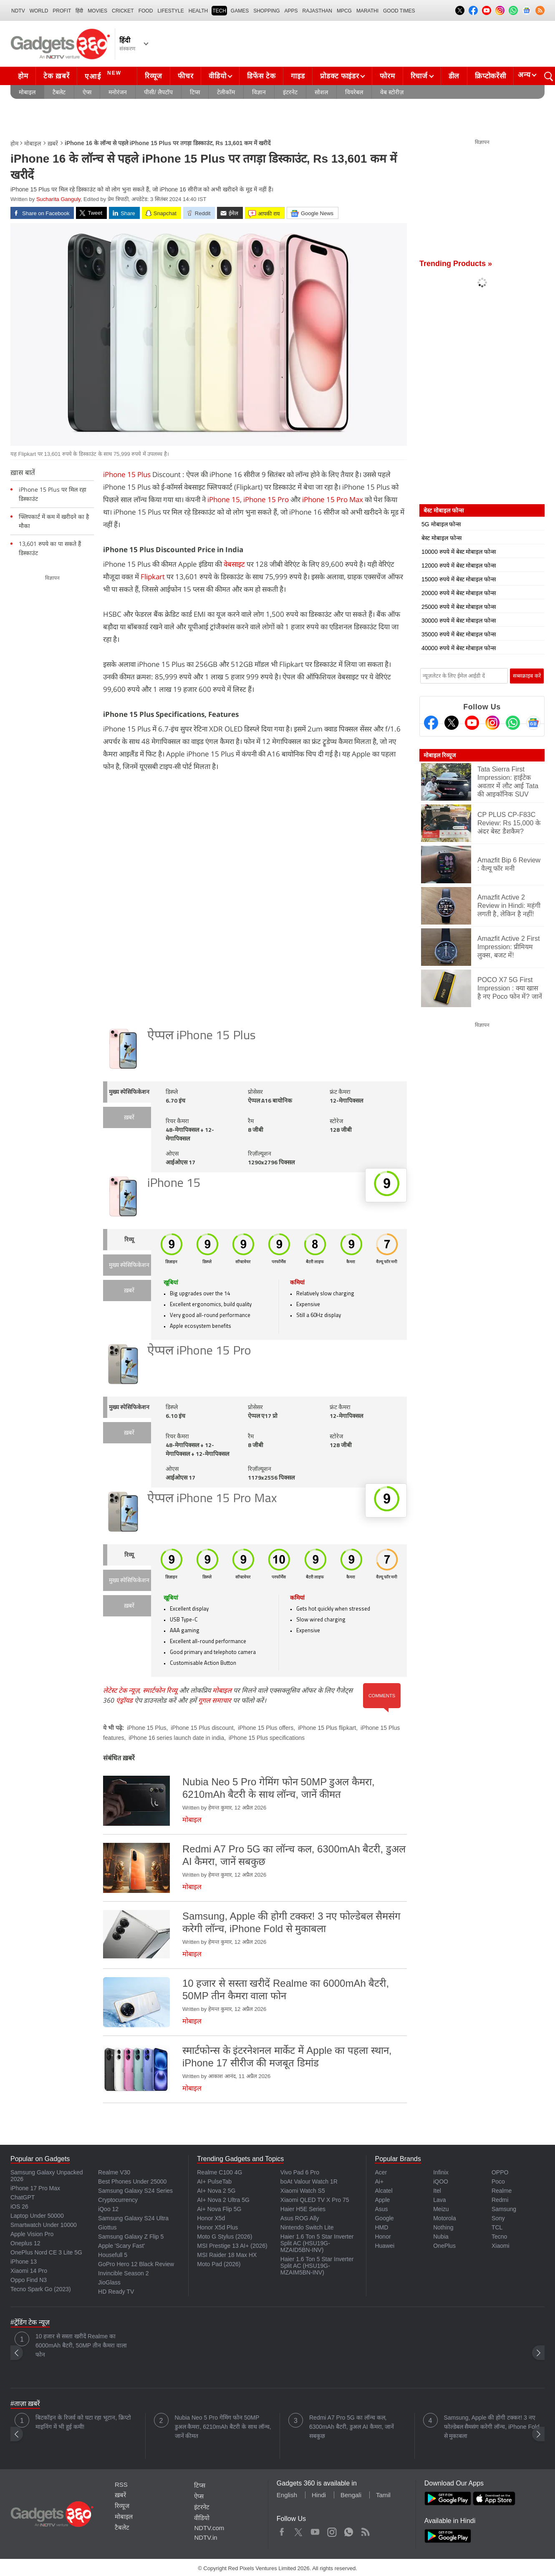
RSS (121, 2484)
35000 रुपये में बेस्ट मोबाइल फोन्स (458, 634)
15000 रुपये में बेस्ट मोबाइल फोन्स (458, 579)
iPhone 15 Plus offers (265, 1727)
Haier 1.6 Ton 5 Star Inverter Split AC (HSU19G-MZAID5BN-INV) (317, 2243)
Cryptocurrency (118, 2200)
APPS (291, 11)
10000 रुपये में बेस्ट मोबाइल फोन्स (458, 551)
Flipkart (153, 576)
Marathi (367, 11)
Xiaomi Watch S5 (302, 2190)
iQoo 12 (108, 2209)
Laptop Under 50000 (37, 2215)
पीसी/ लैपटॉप (158, 92)
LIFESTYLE (170, 11)
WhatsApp (348, 2530)
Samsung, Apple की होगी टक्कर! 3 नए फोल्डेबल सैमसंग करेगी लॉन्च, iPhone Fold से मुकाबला (492, 2426)
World (39, 11)
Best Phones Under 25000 (132, 2181)
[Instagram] (492, 723)
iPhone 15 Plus (127, 474)
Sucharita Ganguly (58, 199)
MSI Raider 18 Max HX (227, 2255)
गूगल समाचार (214, 1700)
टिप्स (195, 92)
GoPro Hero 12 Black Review (136, 2264)
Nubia (441, 2236)
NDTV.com (209, 2527)
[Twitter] (451, 723)
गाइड (298, 76)
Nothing (443, 2227)
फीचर (185, 76)
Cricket (123, 11)
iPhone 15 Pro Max (332, 499)
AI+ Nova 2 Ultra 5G (223, 2200)
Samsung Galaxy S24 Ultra (133, 2218)
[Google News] (533, 723)
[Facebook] (431, 723)
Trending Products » (455, 263)
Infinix (441, 2172)
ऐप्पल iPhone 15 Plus (201, 1036)
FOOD (146, 11)
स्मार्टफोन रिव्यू (160, 1690)
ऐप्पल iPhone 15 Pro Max (212, 1499)
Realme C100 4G (219, 2172)
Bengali (351, 2494)
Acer (381, 2172)
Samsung (504, 2209)
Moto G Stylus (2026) (224, 2236)
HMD (381, 2227)
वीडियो (217, 76)
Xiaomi (501, 2245)
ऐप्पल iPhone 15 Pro (199, 1351)
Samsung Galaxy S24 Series (135, 2190)
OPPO (500, 2172)
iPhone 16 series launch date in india (176, 1737)
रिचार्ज (419, 76)
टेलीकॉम (226, 92)
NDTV (18, 11)
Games (240, 11)
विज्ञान (259, 92)
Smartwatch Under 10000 (43, 2225)
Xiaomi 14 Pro (28, 2270)
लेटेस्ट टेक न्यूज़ (121, 1690)
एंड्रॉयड (124, 1700)
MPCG (344, 11)
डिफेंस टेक (261, 76)
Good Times (399, 11)
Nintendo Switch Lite (307, 2227)
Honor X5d (211, 2218)
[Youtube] (472, 723)
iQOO (440, 2181)
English (287, 2494)
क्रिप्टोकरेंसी (490, 76)
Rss (365, 2530)
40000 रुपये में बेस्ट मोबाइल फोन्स (458, 648)
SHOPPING (266, 11)
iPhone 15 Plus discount (202, 1727)
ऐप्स (87, 92)
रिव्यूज (153, 76)
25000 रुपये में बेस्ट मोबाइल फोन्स (458, 606)
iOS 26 (19, 2206)
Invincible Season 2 (123, 2273)
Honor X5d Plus (217, 2227)
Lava (439, 2200)
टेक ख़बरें (56, 76)
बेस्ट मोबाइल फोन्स (441, 538)
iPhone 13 (23, 2261)
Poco (498, 2181)
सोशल (321, 92)
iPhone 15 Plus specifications (267, 1737)
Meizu (441, 2209)
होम (23, 76)
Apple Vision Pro (31, 2234)
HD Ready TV (116, 2291)
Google (384, 2218)
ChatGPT (22, 2197)
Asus (381, 2209)
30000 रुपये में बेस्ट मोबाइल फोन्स (458, 620)
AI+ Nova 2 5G (216, 2190)
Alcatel (383, 2190)
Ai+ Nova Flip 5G (219, 2209)
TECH (219, 11)
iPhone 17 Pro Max (35, 2188)
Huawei (384, 2245)
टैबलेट (59, 92)
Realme (502, 2190)
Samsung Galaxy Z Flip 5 (131, 2236)
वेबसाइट (234, 564)
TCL (497, 2227)
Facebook (282, 2530)
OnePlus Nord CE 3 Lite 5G (46, 2252)
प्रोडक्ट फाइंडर (339, 76)
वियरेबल (354, 92)
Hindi (319, 2494)
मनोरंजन (117, 92)
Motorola (444, 2218)
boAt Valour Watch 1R (309, 2181)
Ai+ (379, 2181)
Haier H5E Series (302, 2209)
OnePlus (444, 2245)
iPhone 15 (223, 499)
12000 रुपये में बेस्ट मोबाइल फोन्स (458, 565)
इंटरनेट (290, 92)
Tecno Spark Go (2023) (40, 2289)
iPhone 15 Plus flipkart (327, 1727)
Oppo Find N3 (28, 2280)
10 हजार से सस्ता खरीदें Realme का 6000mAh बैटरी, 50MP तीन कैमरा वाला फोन (81, 2345)
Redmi (500, 2200)
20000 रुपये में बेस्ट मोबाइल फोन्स (458, 593)
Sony (498, 2218)
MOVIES (97, 11)
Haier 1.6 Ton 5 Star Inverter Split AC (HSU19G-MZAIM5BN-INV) (317, 2266)
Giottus (107, 2227)
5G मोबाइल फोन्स (441, 524)
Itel (437, 2190)
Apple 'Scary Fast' (121, 2245)
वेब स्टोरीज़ (392, 92)
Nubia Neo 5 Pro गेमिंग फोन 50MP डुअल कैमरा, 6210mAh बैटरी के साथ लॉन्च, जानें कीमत (223, 2426)
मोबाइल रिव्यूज (440, 755)
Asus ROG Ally (299, 2218)
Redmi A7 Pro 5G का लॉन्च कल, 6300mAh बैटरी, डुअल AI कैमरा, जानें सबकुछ (351, 2426)
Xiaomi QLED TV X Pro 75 (314, 2200)
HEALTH (198, 11)
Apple (382, 2200)
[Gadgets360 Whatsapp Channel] (513, 723)
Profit (62, 11)
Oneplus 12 (25, 2243)
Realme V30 (114, 2172)
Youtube (315, 2530)
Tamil (383, 2494)
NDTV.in (205, 2537)
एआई (104, 75)
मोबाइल (27, 92)
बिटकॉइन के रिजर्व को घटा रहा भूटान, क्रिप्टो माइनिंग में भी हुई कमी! (83, 2422)
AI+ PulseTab (214, 2181)
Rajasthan (317, 11)
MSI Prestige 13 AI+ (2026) (232, 2245)
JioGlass (109, 2282)
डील (454, 76)
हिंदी (79, 11)
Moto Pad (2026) (218, 2264)
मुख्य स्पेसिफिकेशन (129, 1092)
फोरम (387, 76)
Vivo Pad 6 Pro (299, 2172)
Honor (383, 2236)
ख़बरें (53, 143)
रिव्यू (129, 1240)
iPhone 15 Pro (266, 499)
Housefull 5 (112, 2255)
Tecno (499, 2236)
